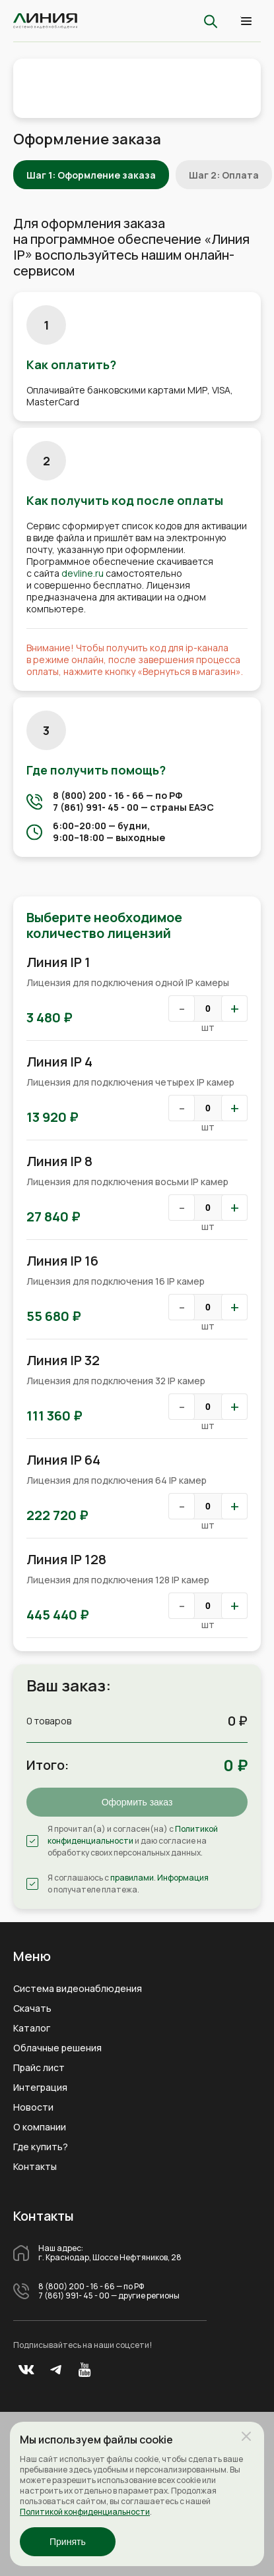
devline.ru (82, 573)
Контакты (35, 2166)
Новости (33, 2107)
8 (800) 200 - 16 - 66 (98, 795)
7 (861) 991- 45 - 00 (96, 807)
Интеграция (40, 2087)
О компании (39, 2127)
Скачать (32, 2008)
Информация (183, 1877)
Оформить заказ (137, 1802)
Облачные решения (57, 2048)
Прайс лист (39, 2067)
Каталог (31, 2028)
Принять (68, 2541)
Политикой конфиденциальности (133, 1834)
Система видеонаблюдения (77, 1988)
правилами (132, 1877)
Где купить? (40, 2147)
